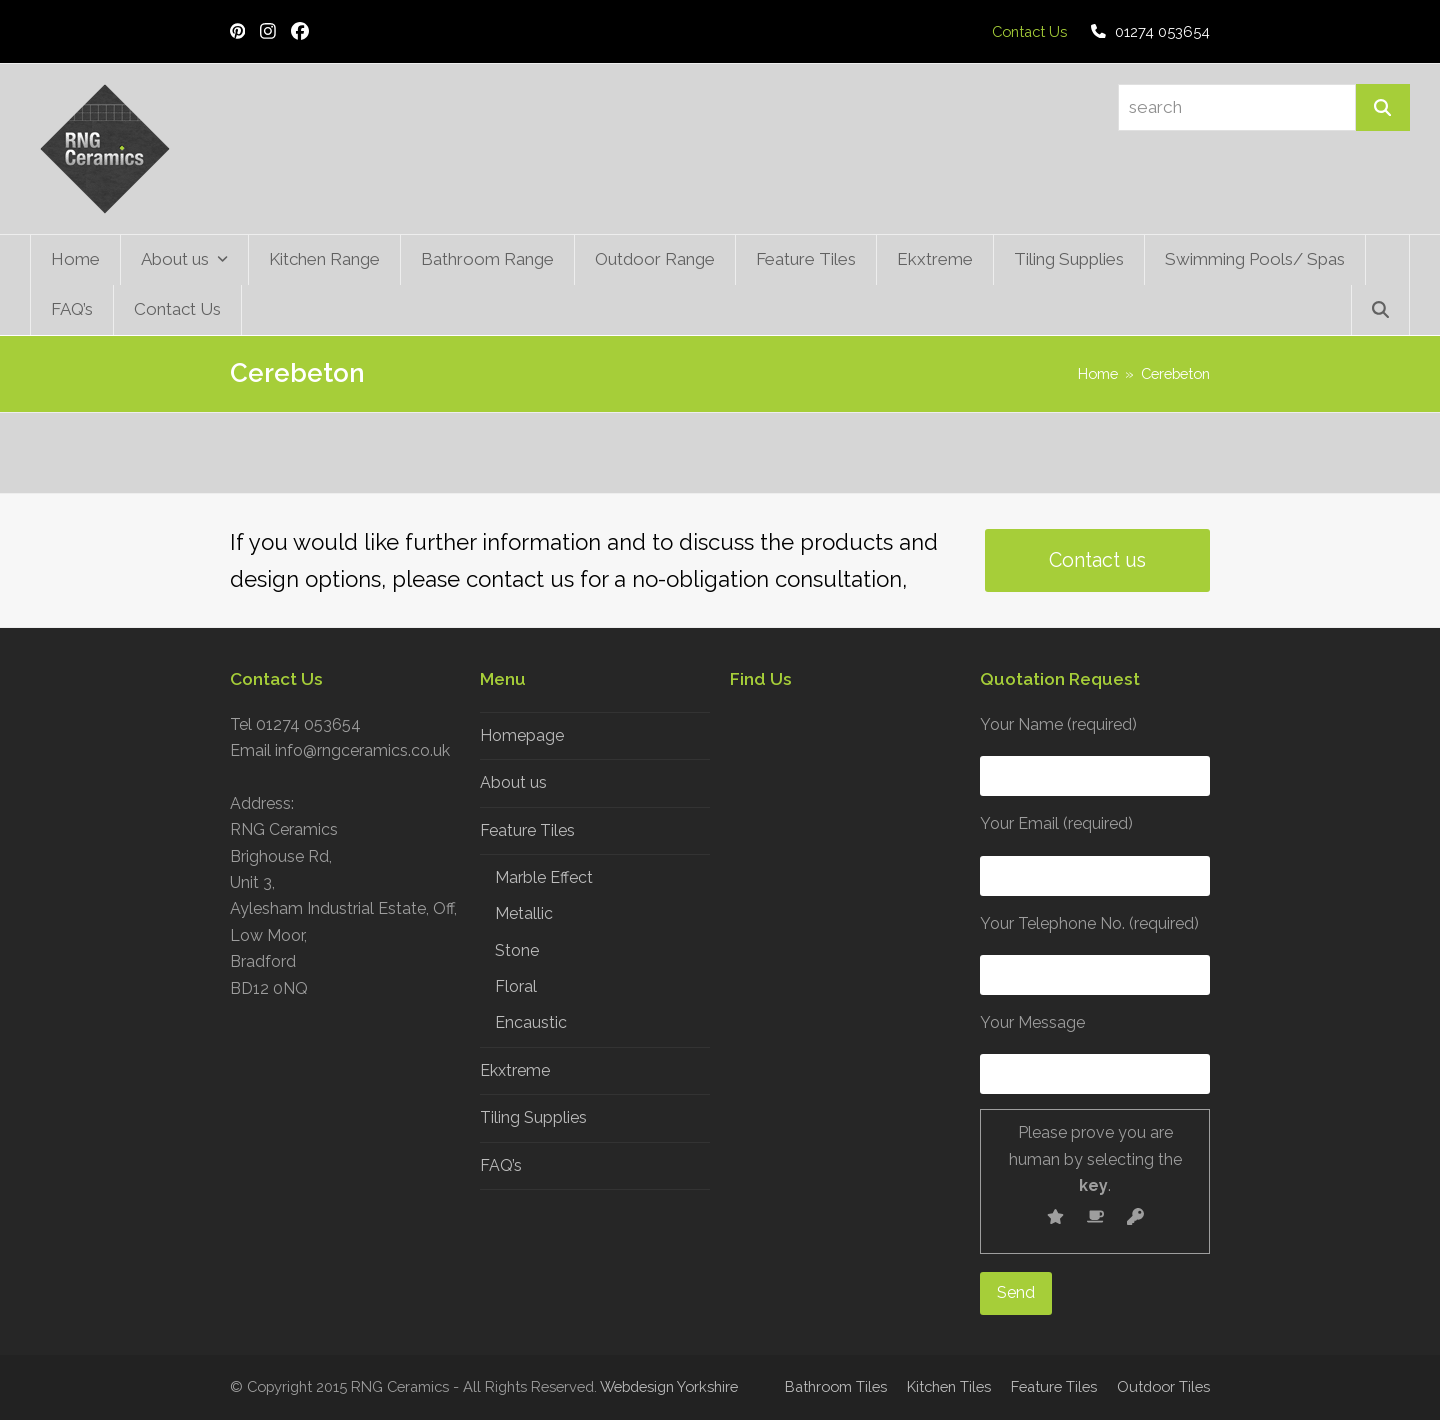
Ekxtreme (515, 1070)
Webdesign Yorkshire (669, 1386)
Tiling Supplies (533, 1117)
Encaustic (531, 1022)
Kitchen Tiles (949, 1386)
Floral (516, 986)
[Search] (1383, 107)
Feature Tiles (527, 830)
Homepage (522, 735)
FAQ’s (501, 1165)
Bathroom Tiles (836, 1386)
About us (513, 782)
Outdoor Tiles (1163, 1386)
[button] (1380, 310)
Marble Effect (544, 877)
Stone (517, 950)
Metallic (524, 913)
